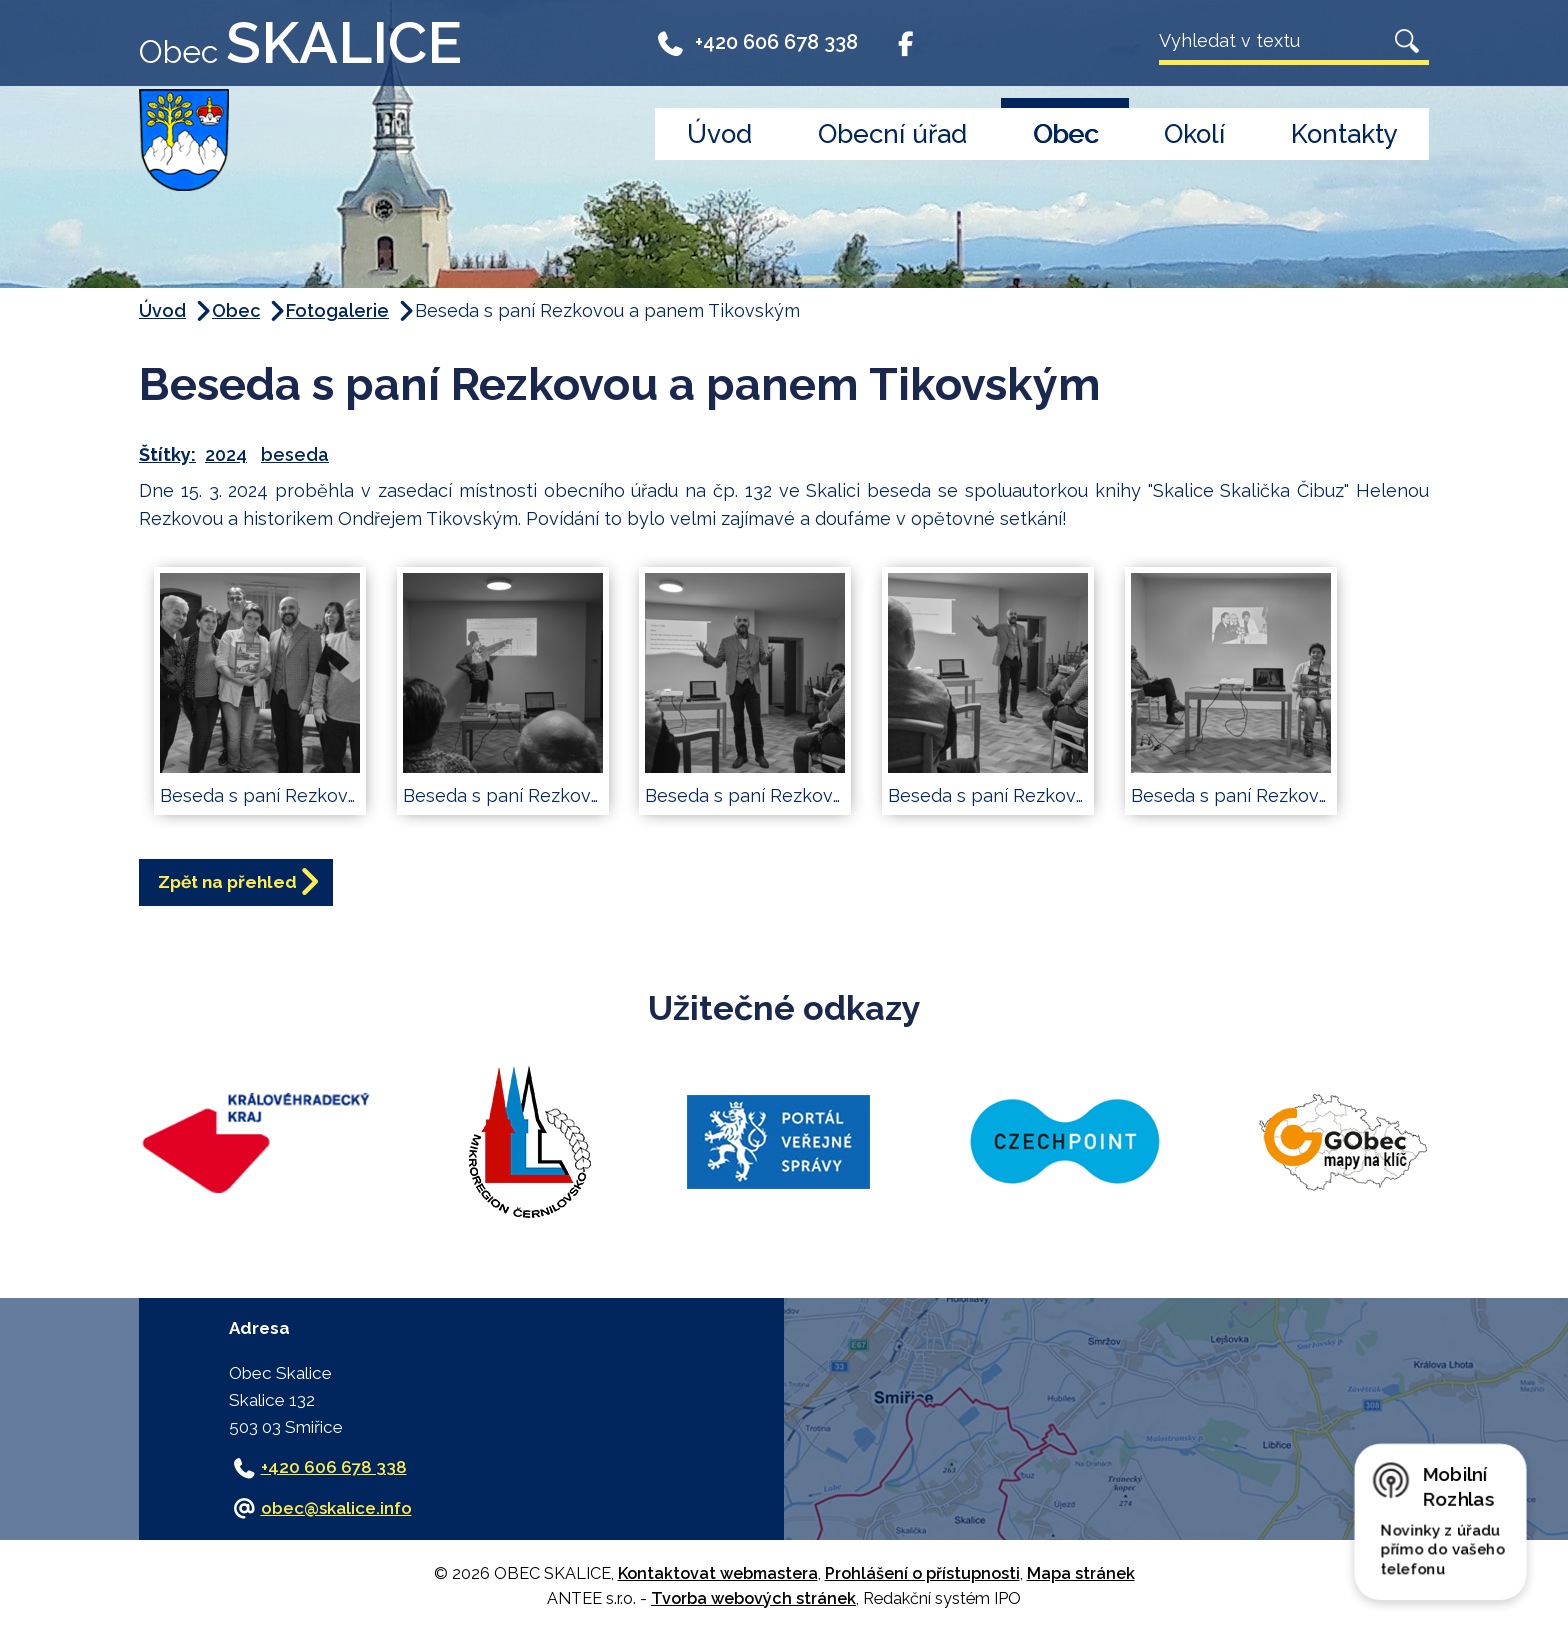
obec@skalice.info (336, 1511)
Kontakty (1344, 134)
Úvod (719, 134)
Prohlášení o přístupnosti (922, 1577)
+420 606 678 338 (756, 42)
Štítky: (167, 454)
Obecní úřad (892, 134)
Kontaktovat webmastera (718, 1577)
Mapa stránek (1081, 1577)
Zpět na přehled (239, 884)
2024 (226, 454)
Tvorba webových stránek (753, 1602)
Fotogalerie (337, 310)
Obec (1065, 134)
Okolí (1194, 134)
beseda (295, 454)
